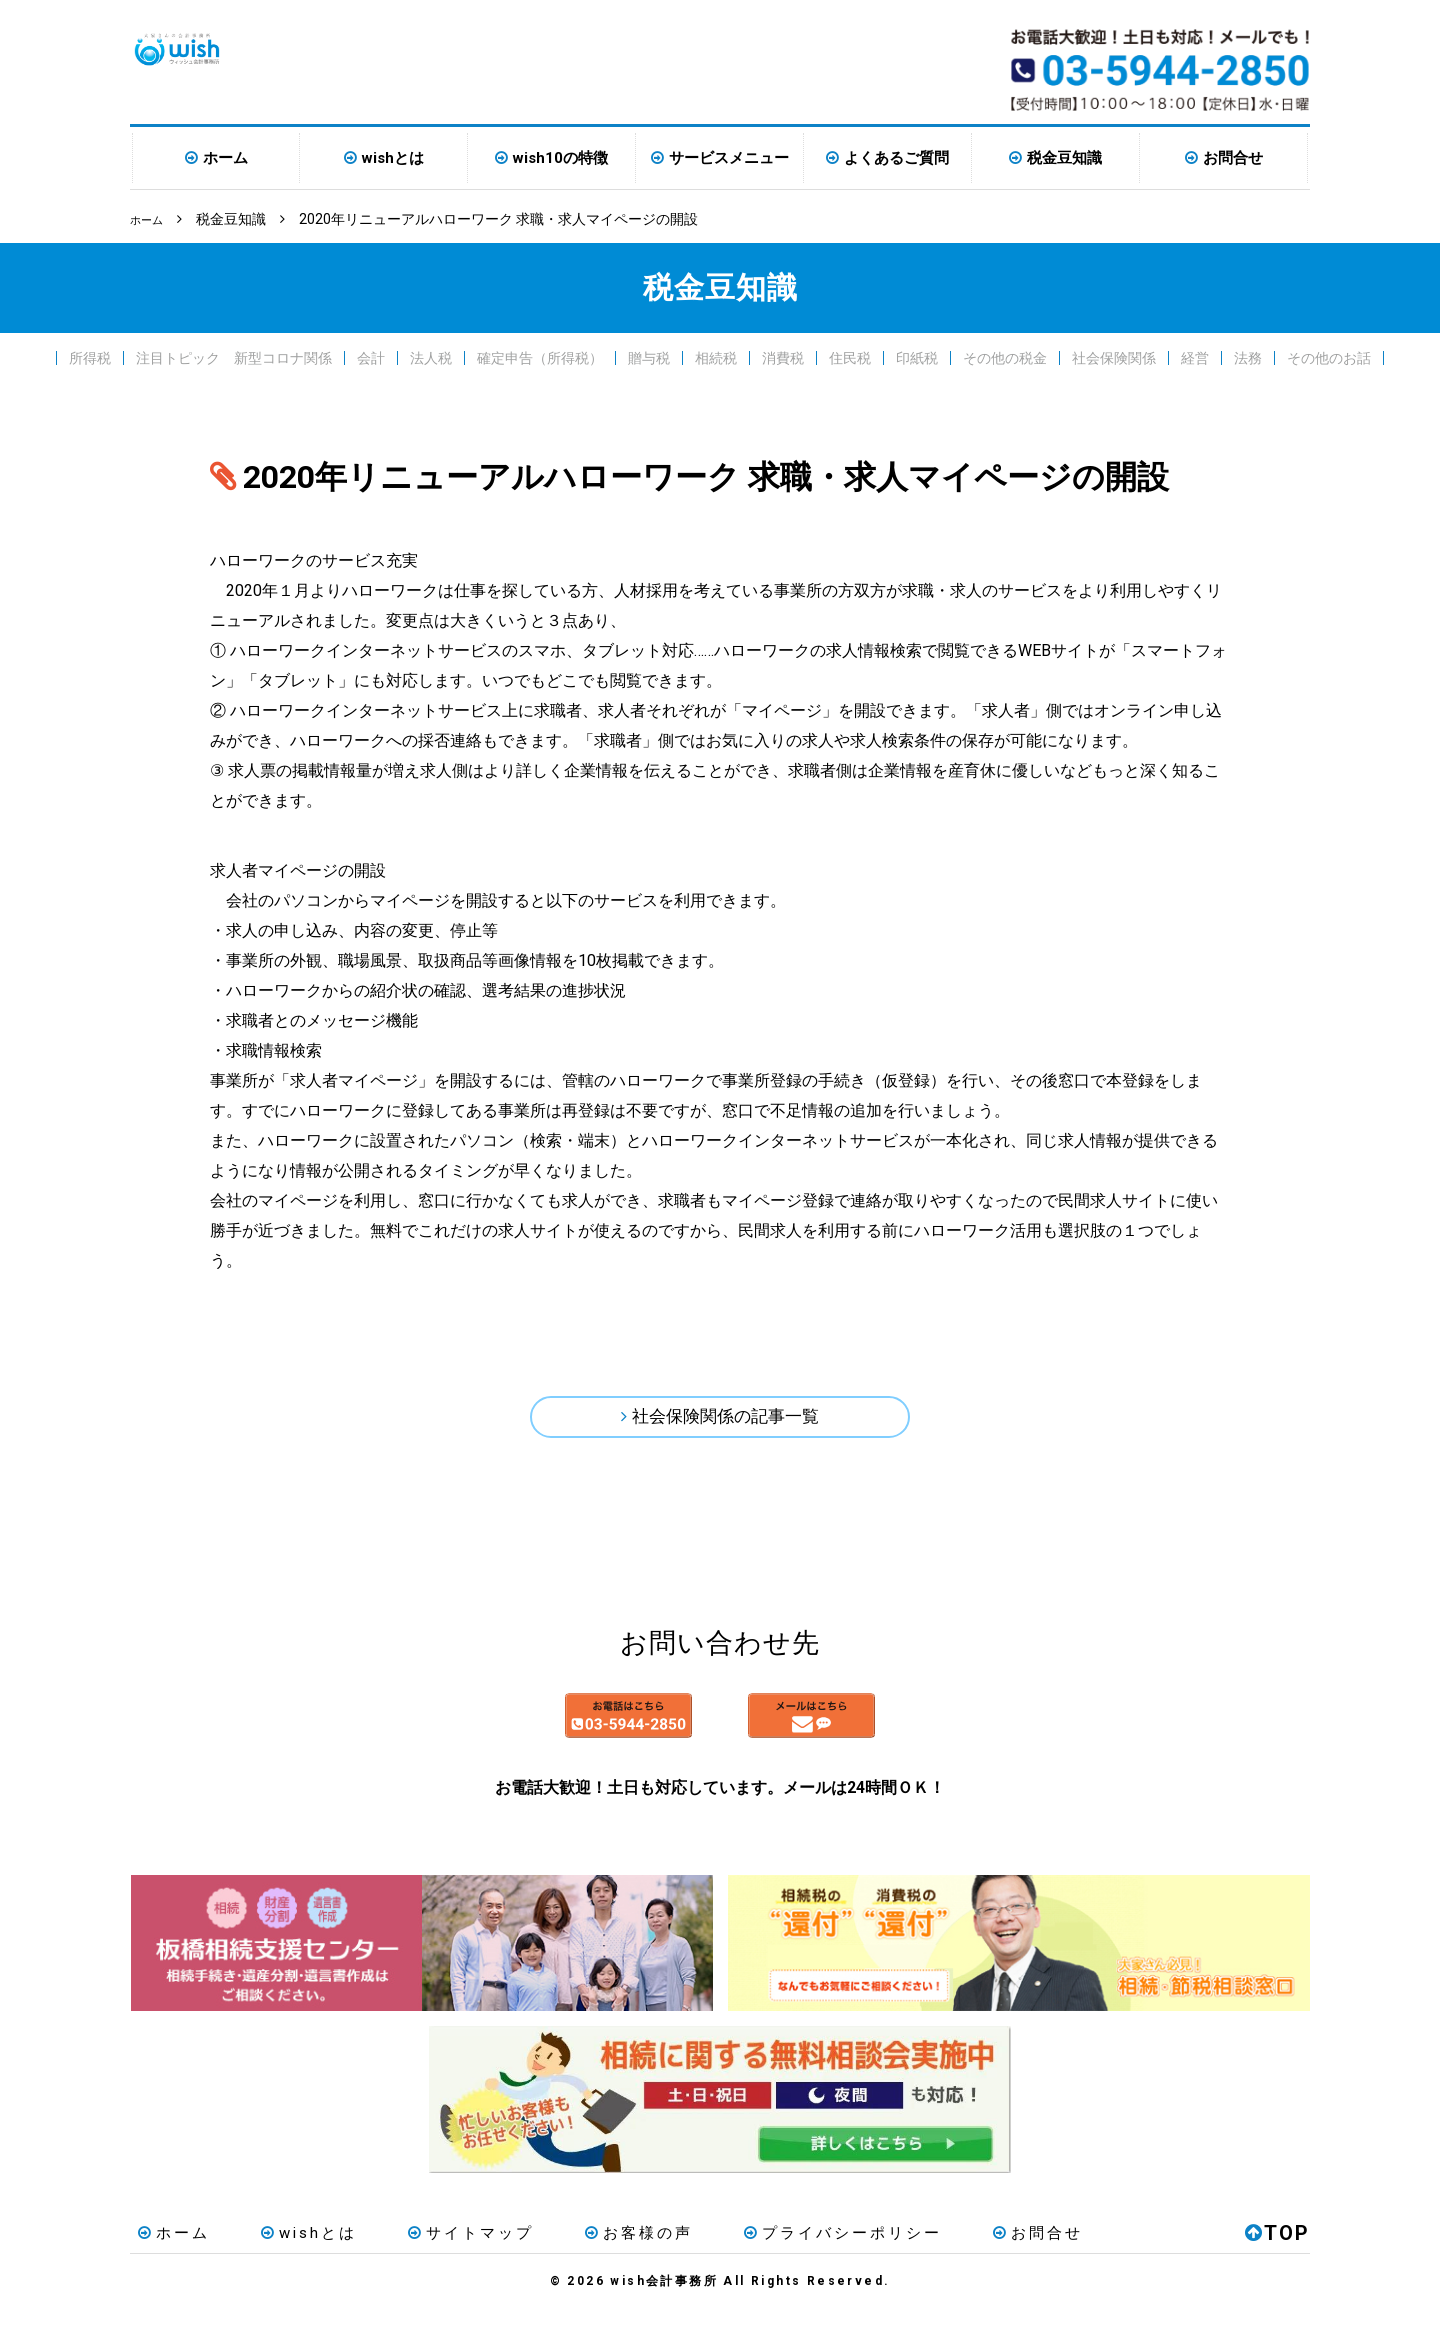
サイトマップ (431, 2264)
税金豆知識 (1064, 158)
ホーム (225, 158)
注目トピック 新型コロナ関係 (234, 356)
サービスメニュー (729, 158)
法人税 (431, 356)
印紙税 (917, 356)
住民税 (850, 356)
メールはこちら (908, 1738)
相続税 (716, 356)
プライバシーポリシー (771, 2264)
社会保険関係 (1114, 356)
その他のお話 (1329, 356)
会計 (371, 356)
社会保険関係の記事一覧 (726, 1421)
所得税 (90, 356)
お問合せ (1233, 158)
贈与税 (649, 356)
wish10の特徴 (560, 158)
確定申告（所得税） (540, 356)
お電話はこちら (532, 1738)
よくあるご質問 (896, 158)
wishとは (393, 158)
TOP (1277, 2264)
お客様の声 (583, 2264)
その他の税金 (1005, 356)
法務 (1248, 356)
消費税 (783, 356)
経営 (1195, 356)
